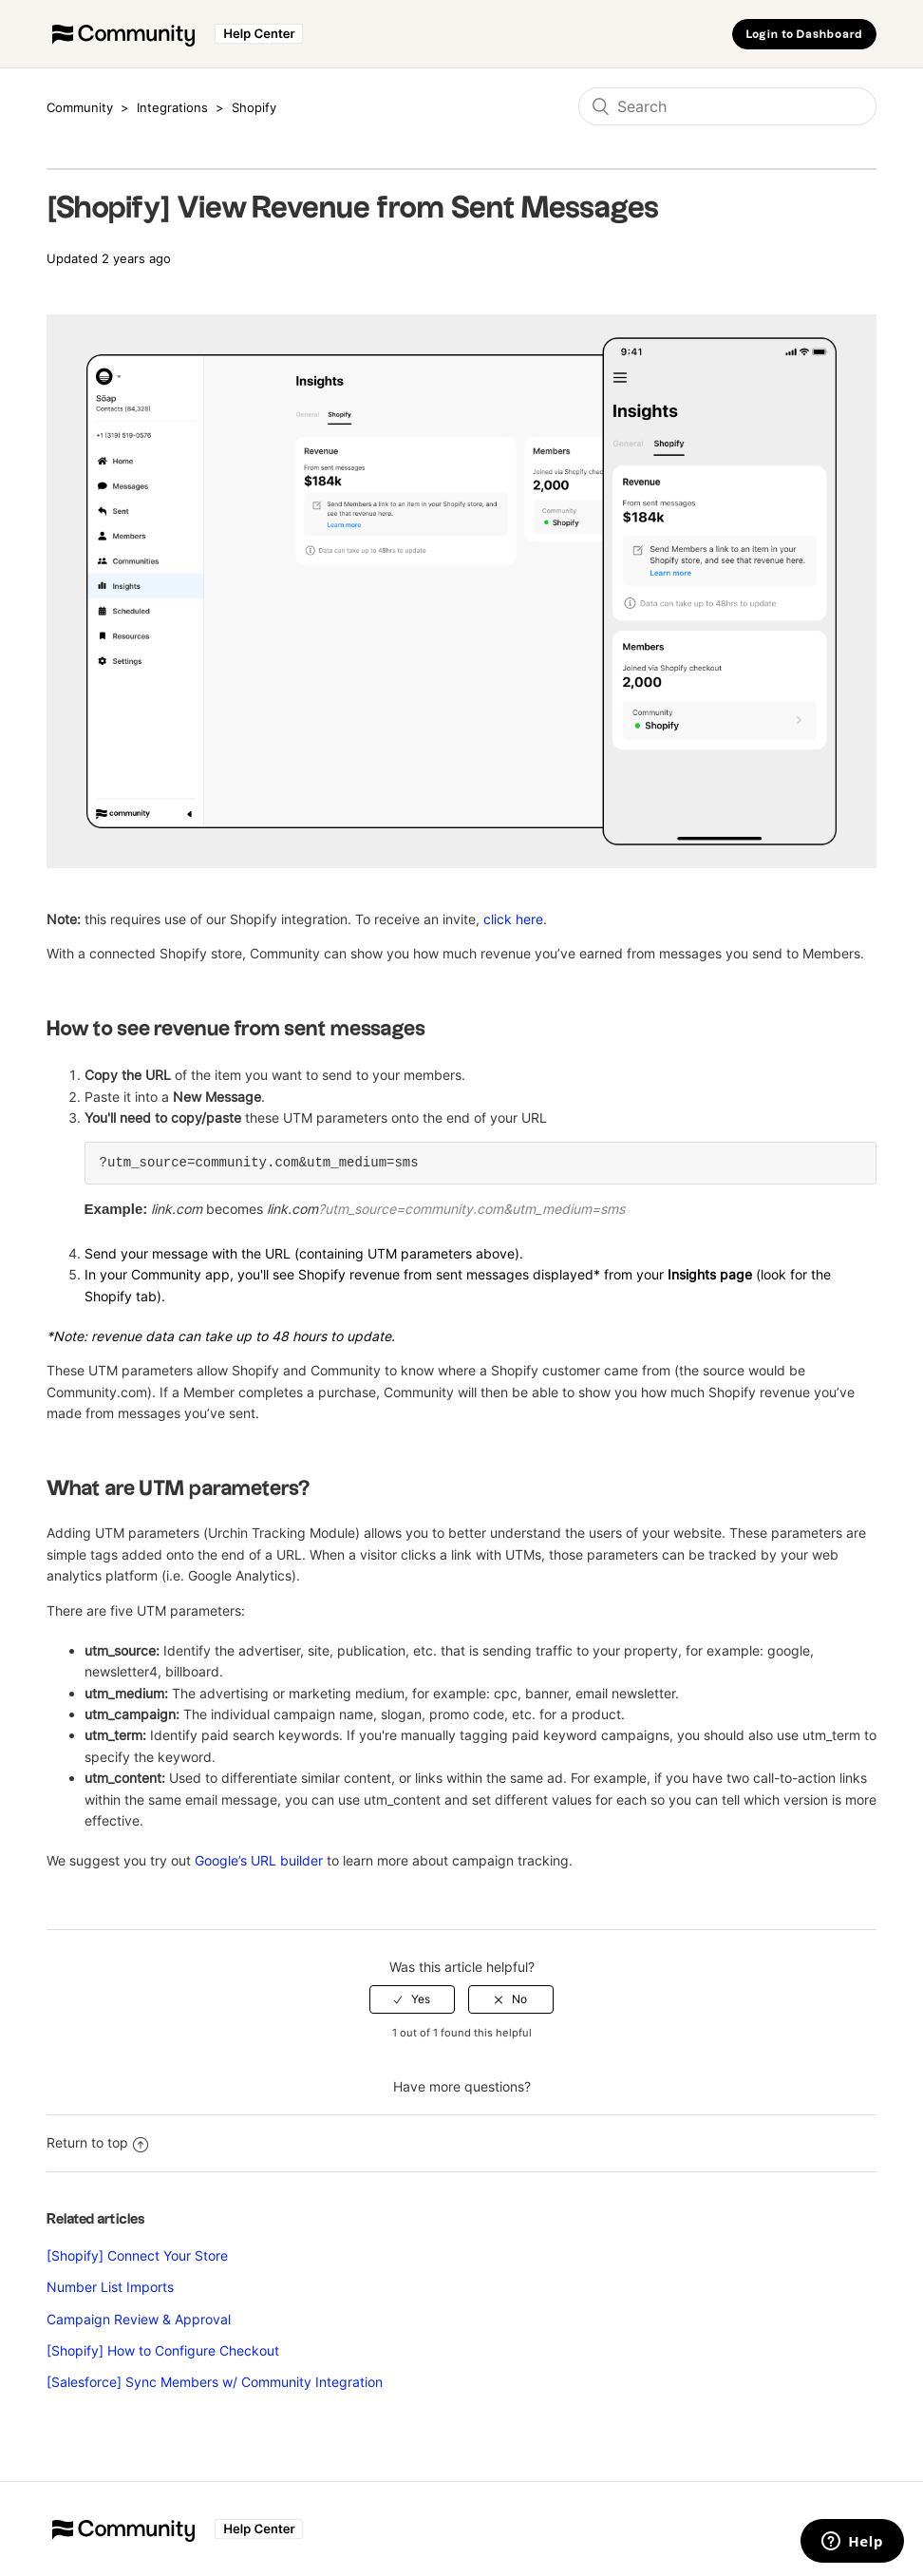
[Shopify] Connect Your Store (137, 2255)
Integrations (172, 107)
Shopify (254, 107)
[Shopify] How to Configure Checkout (163, 2350)
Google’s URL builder (259, 1860)
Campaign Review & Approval (139, 2319)
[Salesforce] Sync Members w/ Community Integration (215, 2382)
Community (80, 107)
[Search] (727, 106)
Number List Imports (110, 2287)
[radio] (412, 1999)
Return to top (97, 2142)
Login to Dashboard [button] (804, 34)
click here (513, 919)
